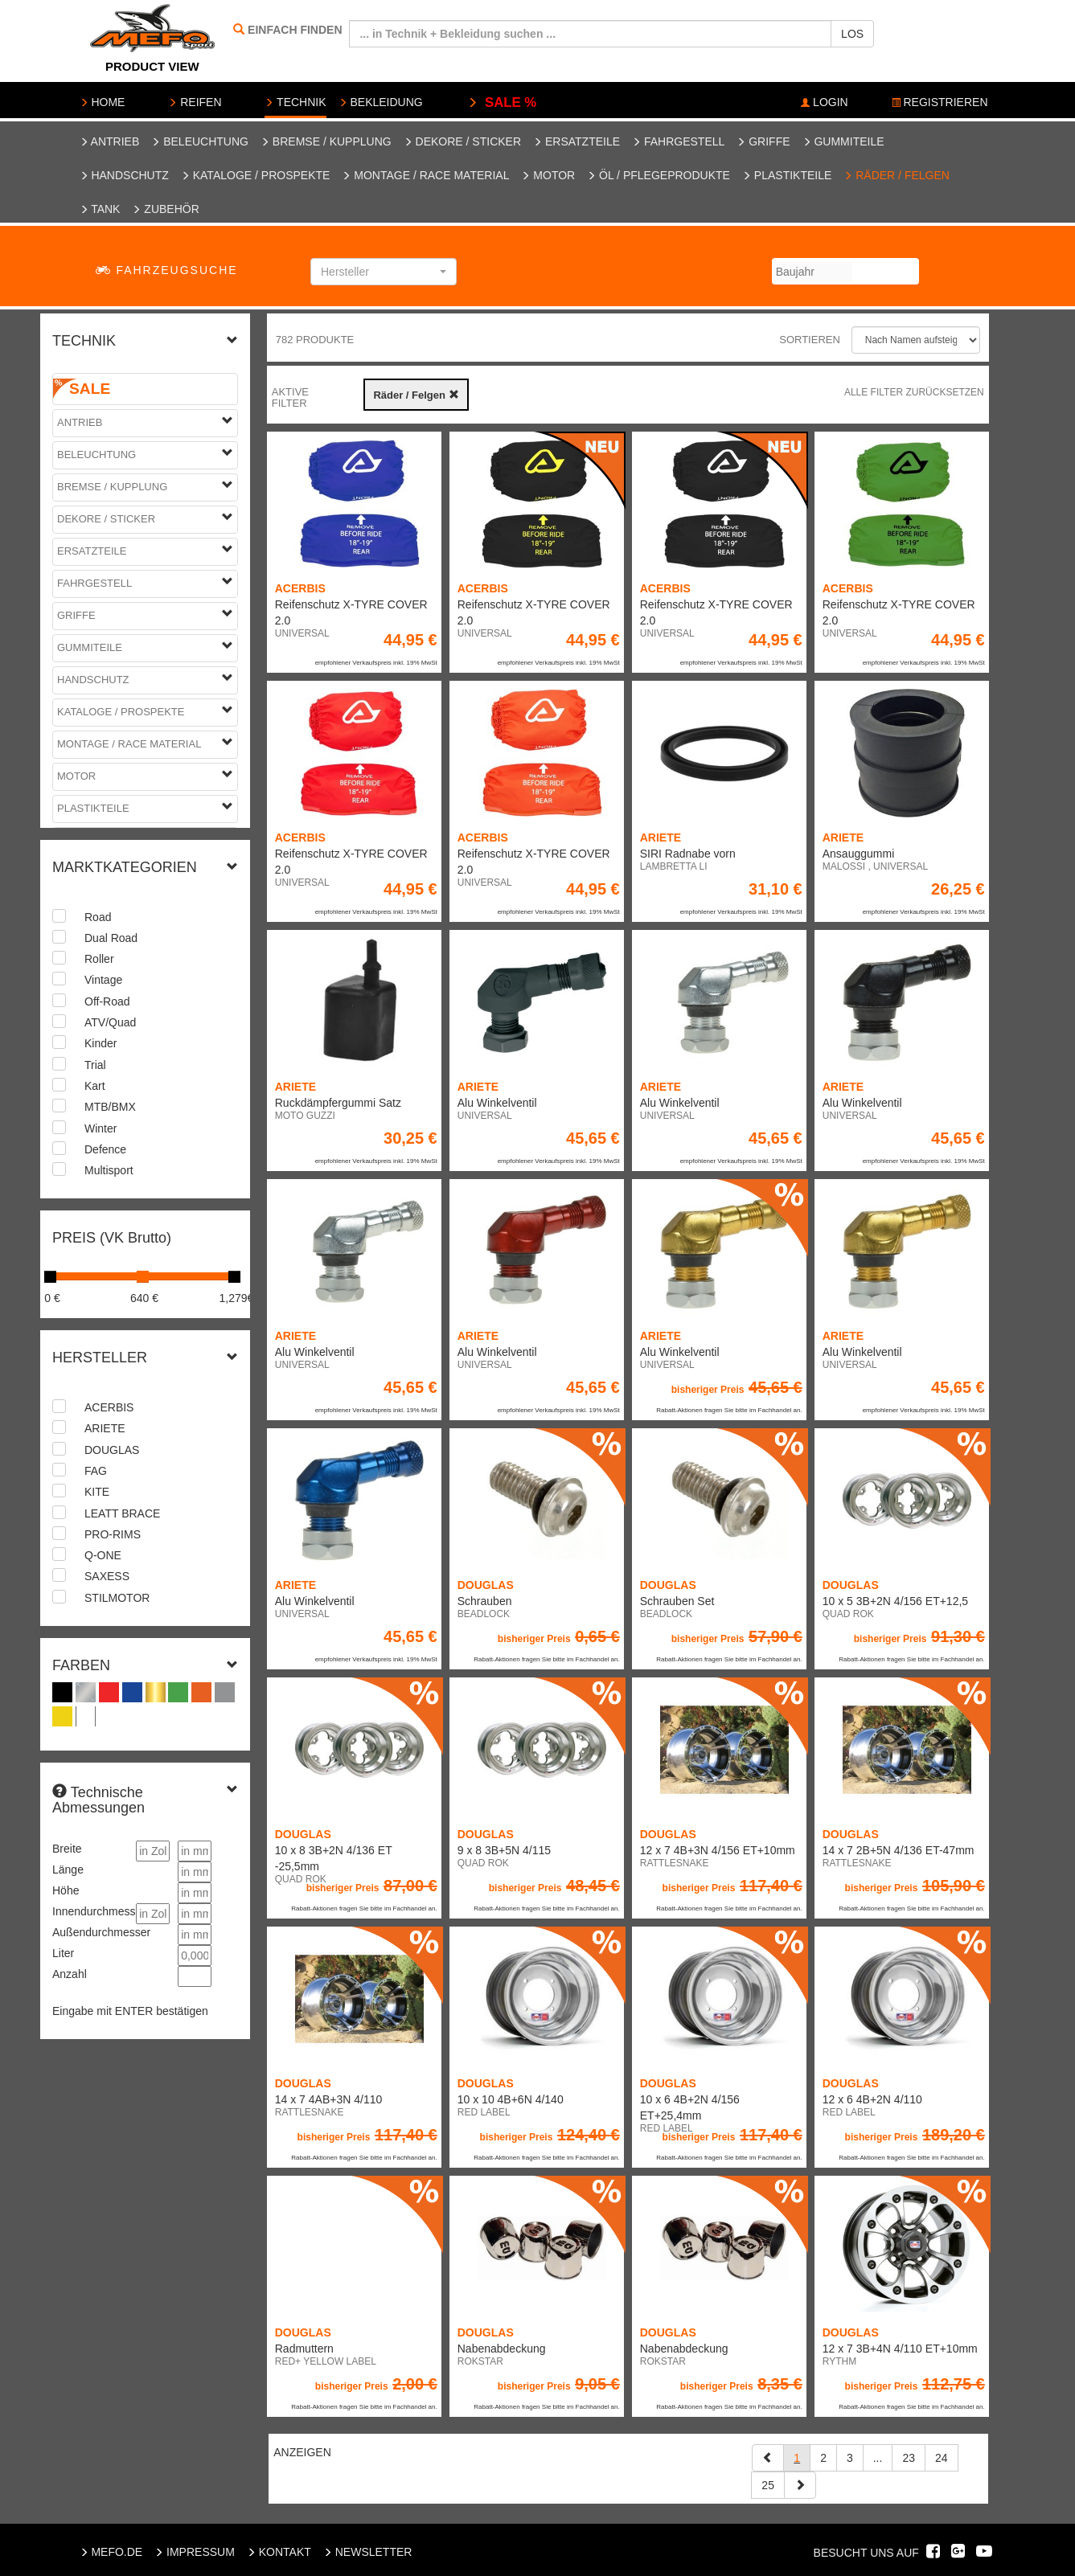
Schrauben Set (677, 1601)
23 (908, 2457)
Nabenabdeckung (501, 2348)
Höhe (65, 1890)
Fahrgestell (678, 141)
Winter (100, 1128)
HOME (102, 102)
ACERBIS (108, 1407)
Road (97, 917)
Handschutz (124, 175)
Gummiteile (843, 141)
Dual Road (110, 938)
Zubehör (165, 209)
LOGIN (824, 102)
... (878, 2457)
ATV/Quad (110, 1022)
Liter (63, 1953)
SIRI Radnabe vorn (688, 853)
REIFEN (194, 102)
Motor (548, 175)
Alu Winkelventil (497, 1102)
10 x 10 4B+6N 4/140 (510, 2099)
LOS (852, 33)
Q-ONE (102, 1555)
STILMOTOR (117, 1597)
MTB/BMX (110, 1106)
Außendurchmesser (90, 1932)
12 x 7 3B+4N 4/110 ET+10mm (900, 2348)
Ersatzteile (576, 141)
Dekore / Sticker (462, 141)
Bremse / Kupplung (326, 141)
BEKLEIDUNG (381, 102)
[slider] (50, 1277)
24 (941, 2457)
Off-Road (107, 1001)
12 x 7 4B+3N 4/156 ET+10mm (717, 1850)
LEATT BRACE (122, 1513)
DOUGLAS (111, 1450)
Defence (105, 1149)
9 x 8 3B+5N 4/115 (504, 1850)
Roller (99, 958)
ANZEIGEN (302, 2452)
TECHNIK (295, 102)
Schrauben (484, 1601)
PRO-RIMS (112, 1534)
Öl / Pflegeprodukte (658, 175)
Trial (95, 1065)
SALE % (502, 102)
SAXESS (106, 1576)
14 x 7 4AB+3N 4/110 (329, 2099)
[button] (383, 271)
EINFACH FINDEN (295, 29)
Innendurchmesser (90, 1911)
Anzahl (69, 1974)
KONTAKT (279, 2551)
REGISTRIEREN (940, 102)
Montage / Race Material (425, 175)
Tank (100, 209)
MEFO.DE (111, 2551)
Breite (67, 1848)
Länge (68, 1869)
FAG (95, 1470)
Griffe (763, 141)
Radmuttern (304, 2348)
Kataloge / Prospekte (255, 175)
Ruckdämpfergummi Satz (338, 1102)
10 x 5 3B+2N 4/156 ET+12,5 (895, 1601)
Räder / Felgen (896, 175)
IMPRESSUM (194, 2551)
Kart (94, 1085)
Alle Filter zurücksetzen (914, 392)
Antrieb (110, 141)
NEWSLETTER (367, 2551)
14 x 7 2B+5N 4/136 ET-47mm (898, 1850)
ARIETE (104, 1428)
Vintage (103, 979)
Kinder (100, 1043)
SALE (89, 388)
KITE (96, 1491)
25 (767, 2485)
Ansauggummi (859, 853)
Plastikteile (786, 175)
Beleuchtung (199, 141)
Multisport (108, 1170)
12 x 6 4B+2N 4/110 (872, 2099)
